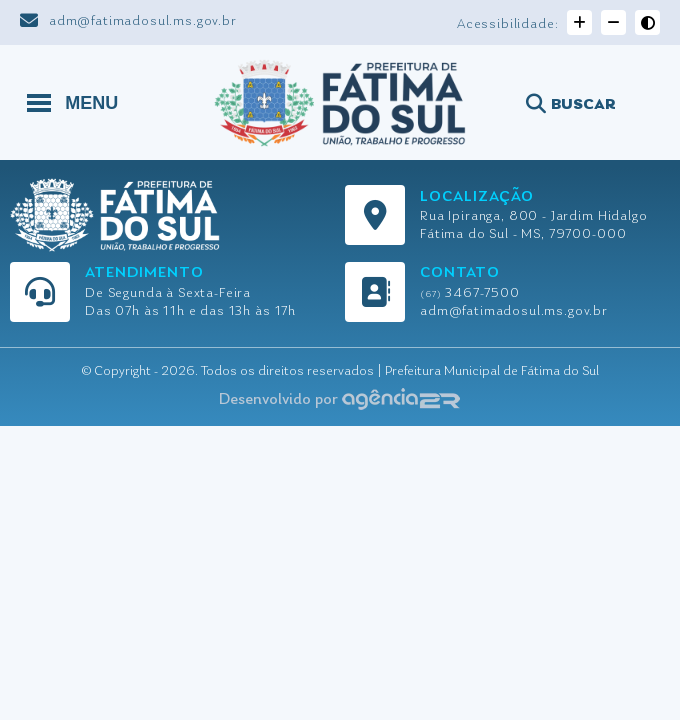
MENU (72, 102)
